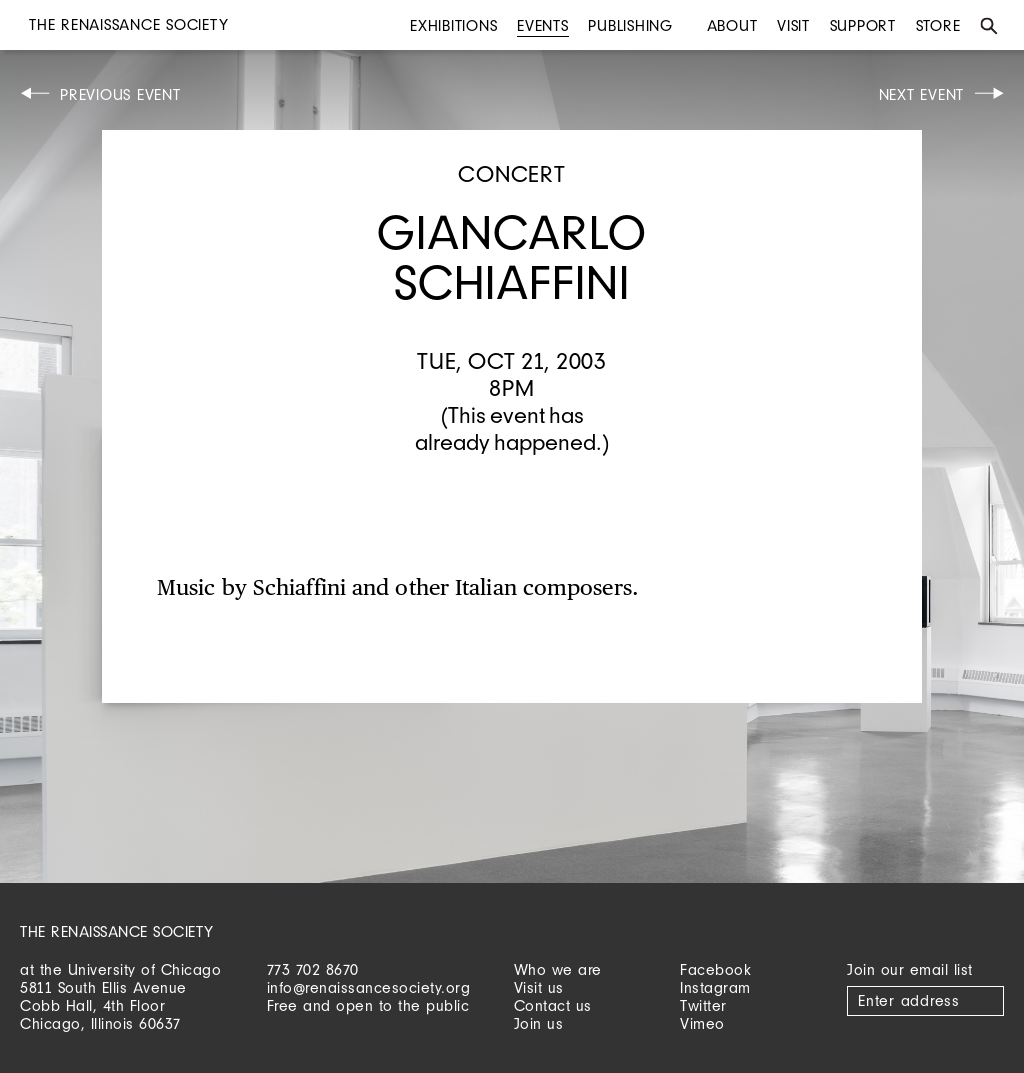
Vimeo (702, 1023)
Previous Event (120, 94)
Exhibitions (453, 25)
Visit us (539, 987)
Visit (793, 25)
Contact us (553, 1005)
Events (543, 25)
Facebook (715, 969)
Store (938, 25)
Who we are (558, 969)
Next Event (922, 94)
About (732, 25)
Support (863, 25)
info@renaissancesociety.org (369, 987)
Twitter (703, 1005)
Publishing (630, 25)
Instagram (715, 987)
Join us (539, 1023)
